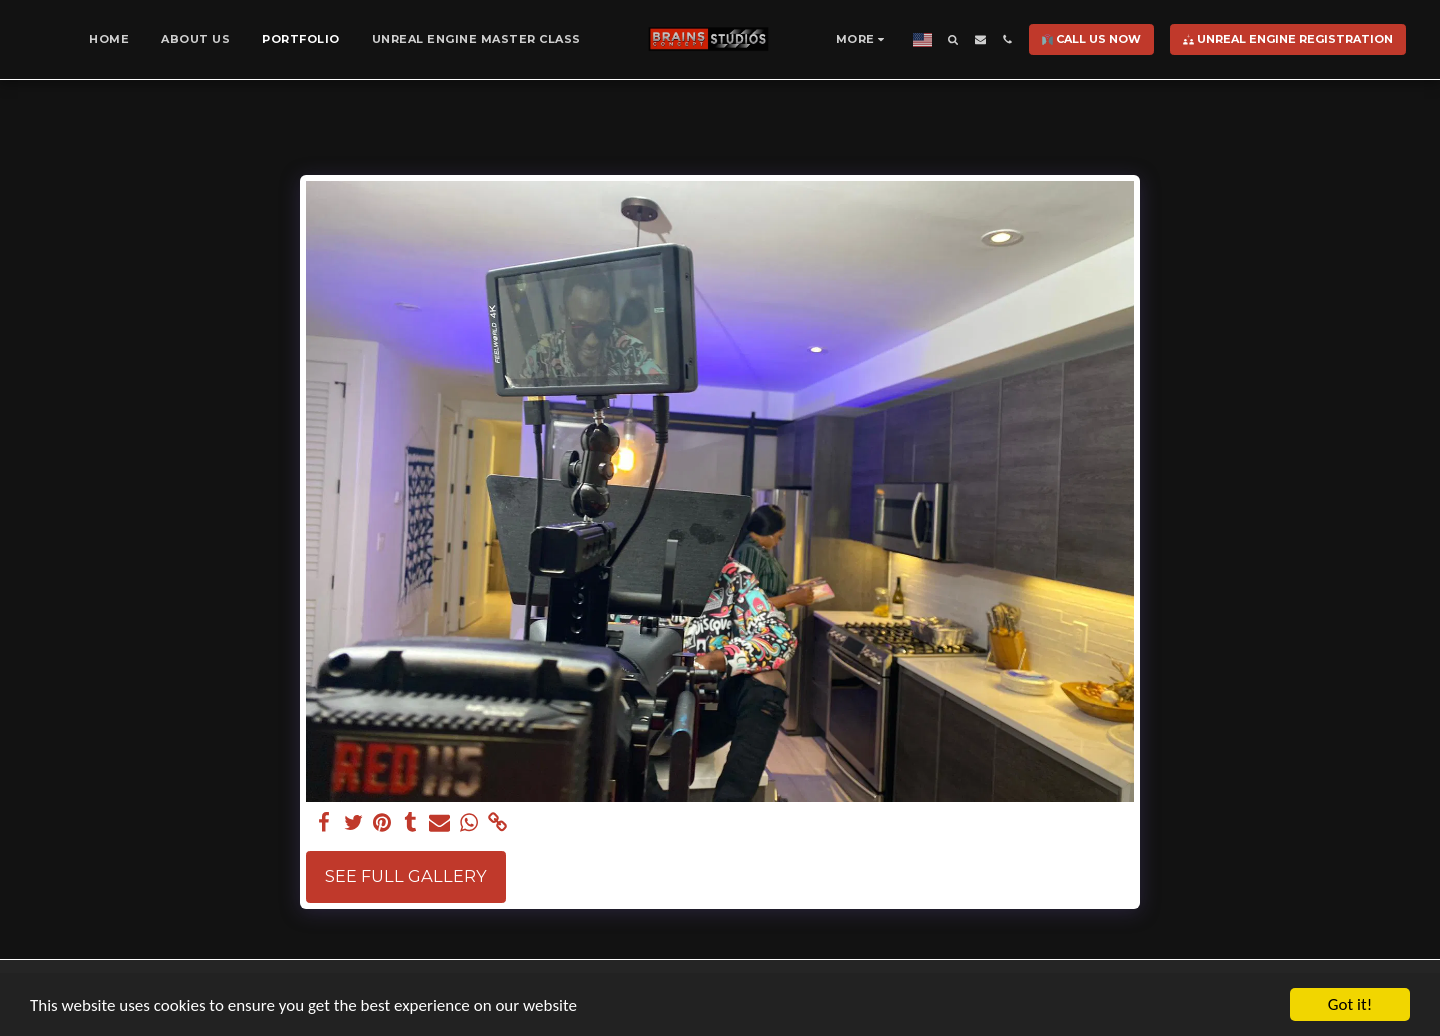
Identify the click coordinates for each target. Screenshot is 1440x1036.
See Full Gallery (406, 876)
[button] (953, 39)
